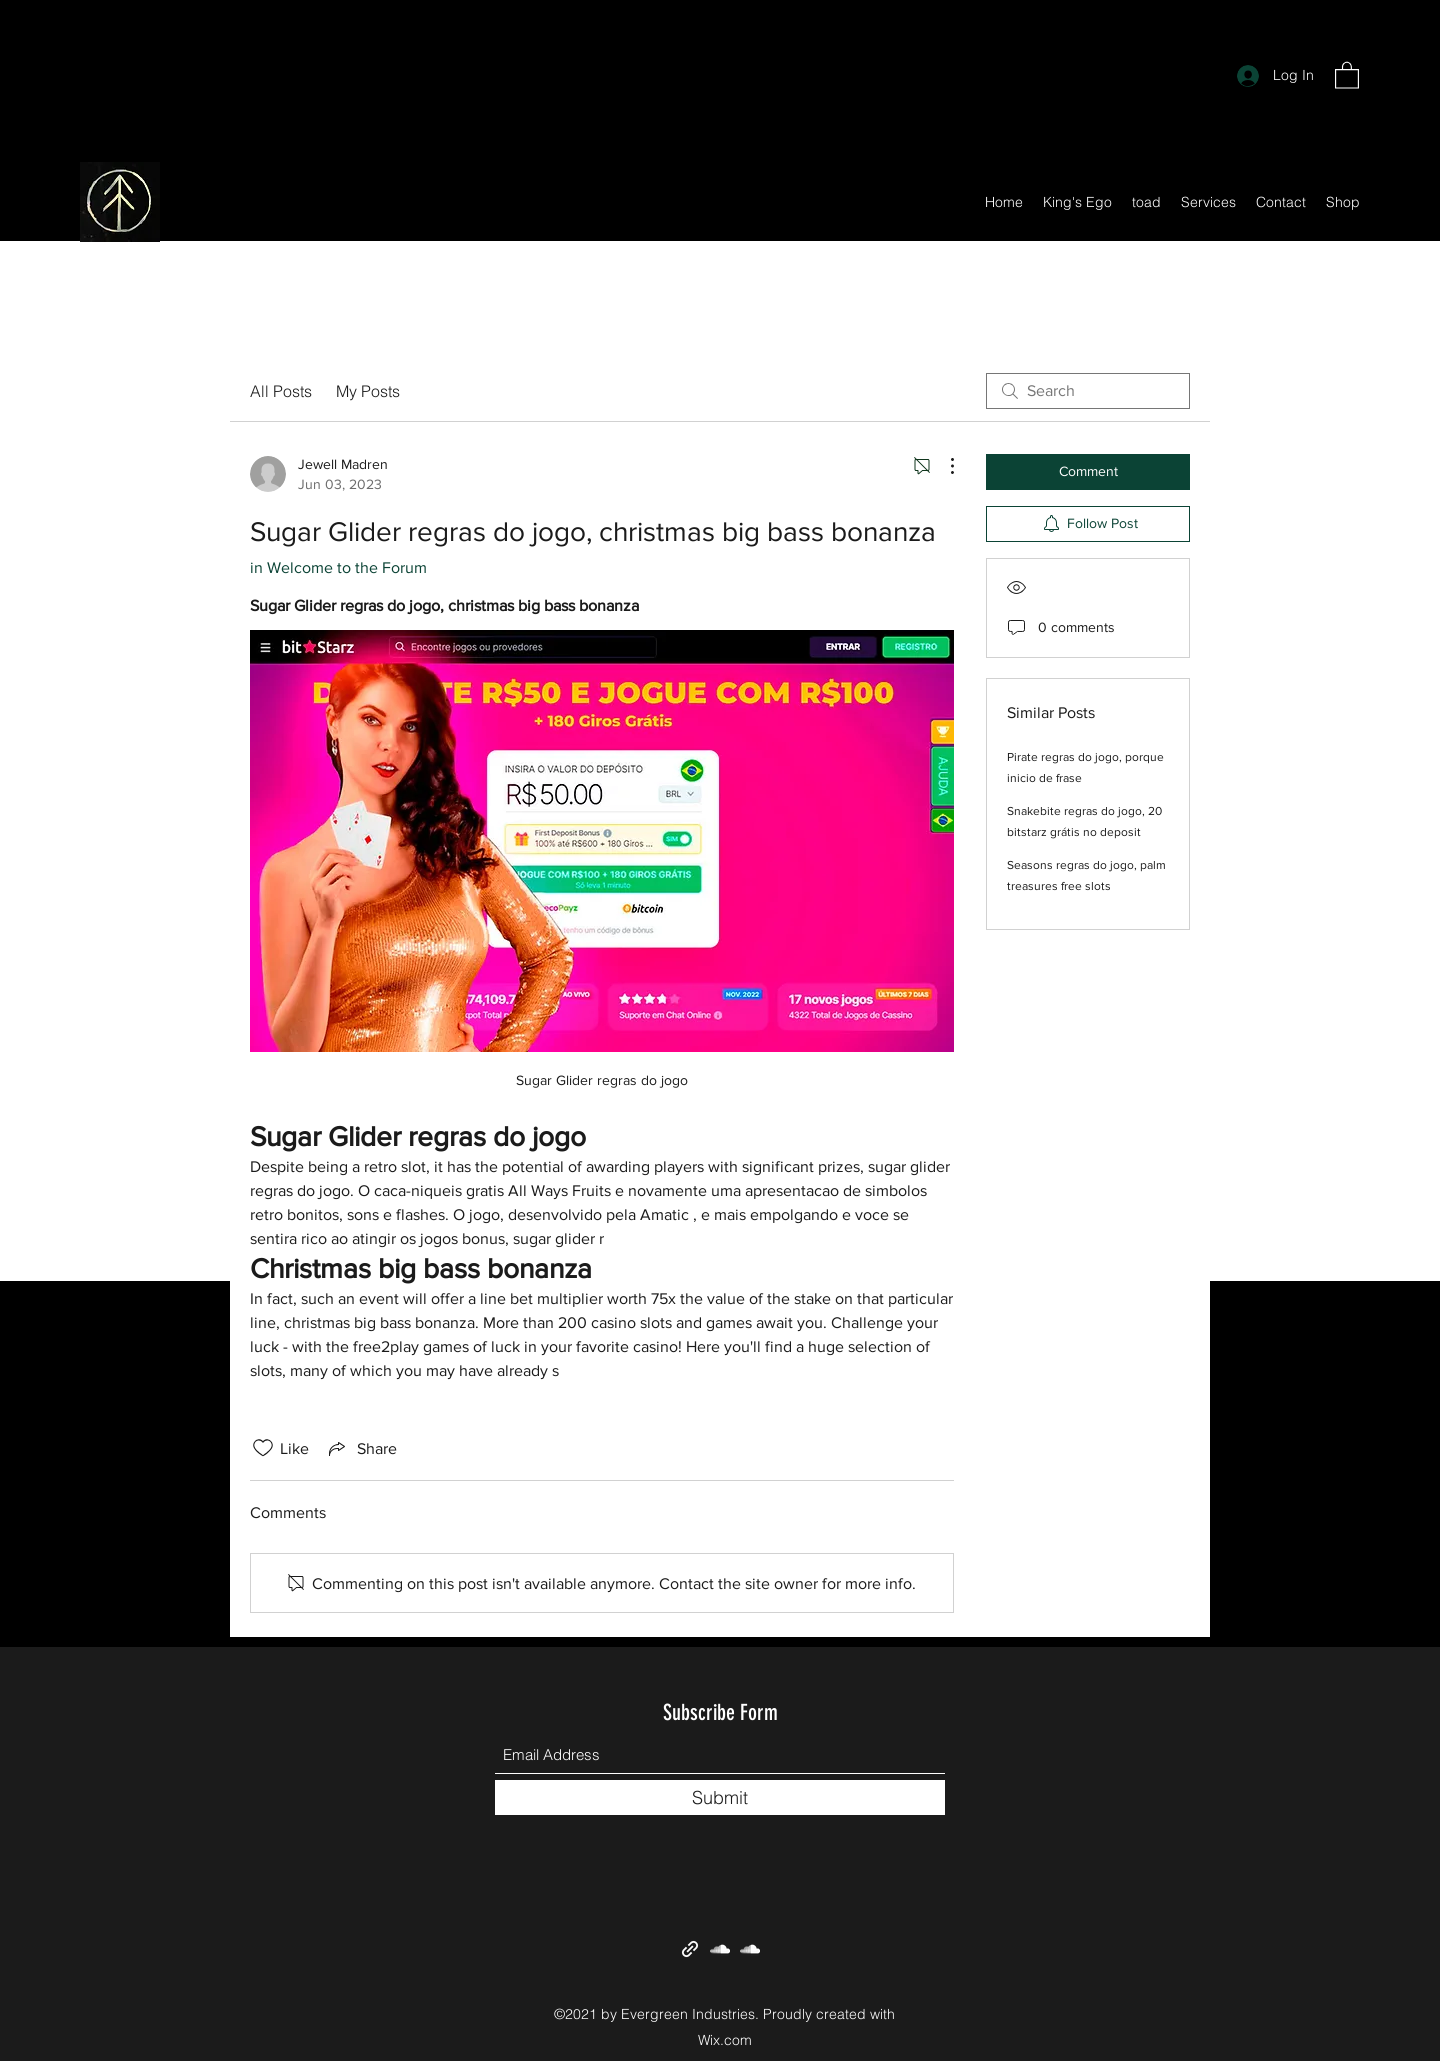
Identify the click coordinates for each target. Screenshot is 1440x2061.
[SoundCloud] (720, 1949)
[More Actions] (942, 466)
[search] (1088, 391)
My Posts (368, 391)
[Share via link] (361, 1448)
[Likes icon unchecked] (263, 1448)
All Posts (281, 391)
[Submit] (720, 1797)
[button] (1347, 74)
